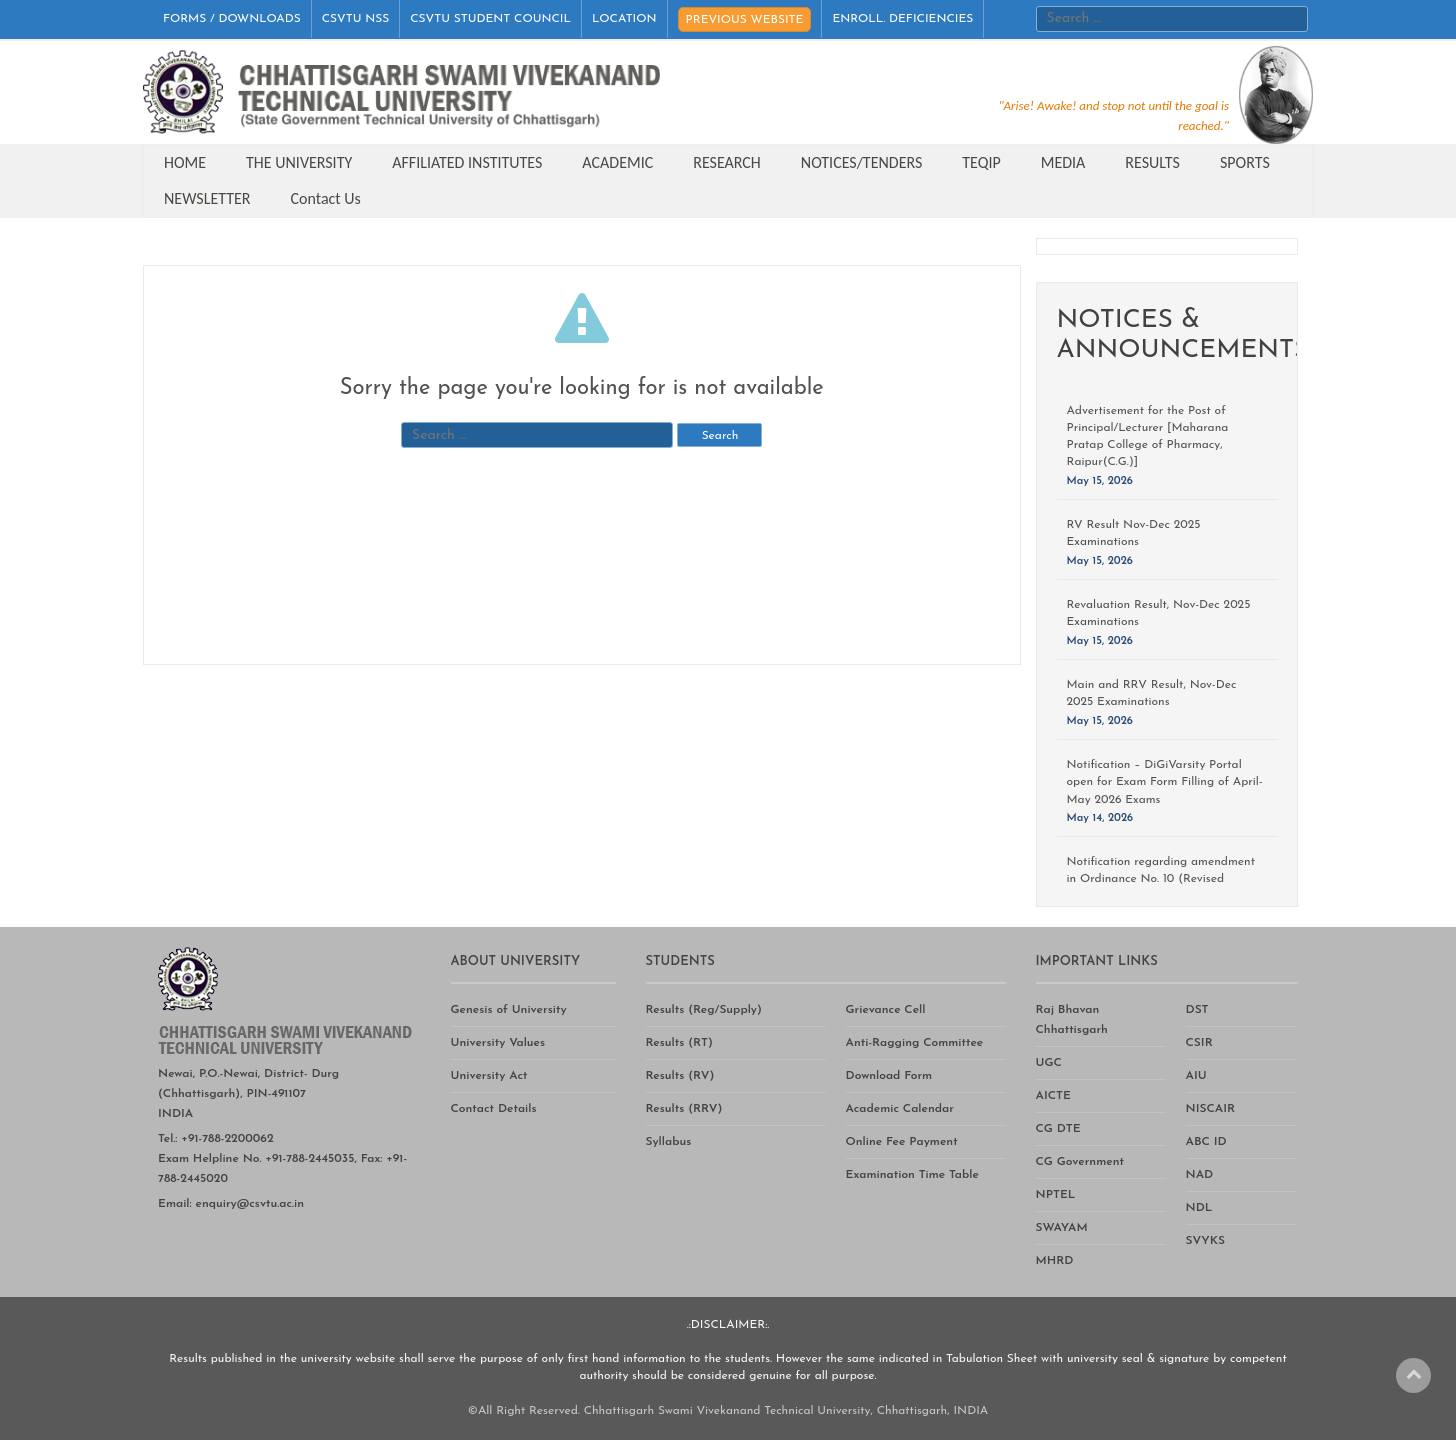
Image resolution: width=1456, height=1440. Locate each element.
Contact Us (326, 198)
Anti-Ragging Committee (915, 1043)
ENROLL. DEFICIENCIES (902, 19)
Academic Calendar (900, 1109)
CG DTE (1058, 1129)
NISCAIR (1211, 1109)
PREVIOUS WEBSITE (745, 20)
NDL (1199, 1208)
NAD (1200, 1175)
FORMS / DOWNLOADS (232, 19)
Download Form (889, 1076)
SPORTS (1245, 162)
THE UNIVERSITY (299, 162)
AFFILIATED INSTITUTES (467, 162)
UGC (1049, 1063)
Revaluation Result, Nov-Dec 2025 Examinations (1159, 613)
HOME (185, 162)
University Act (489, 1076)
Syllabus (669, 1142)
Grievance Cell (886, 1010)
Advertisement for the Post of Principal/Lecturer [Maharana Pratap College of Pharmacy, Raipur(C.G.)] (1148, 436)
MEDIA (1063, 162)
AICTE (1053, 1096)
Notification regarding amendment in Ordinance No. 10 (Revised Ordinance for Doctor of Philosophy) (1165, 879)
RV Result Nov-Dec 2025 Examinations (1134, 533)
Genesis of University (509, 1010)
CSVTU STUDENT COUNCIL (490, 19)
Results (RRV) (684, 1109)
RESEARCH (727, 162)
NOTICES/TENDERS (861, 162)
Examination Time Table (912, 1175)
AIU (1196, 1076)
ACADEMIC (617, 162)
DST (1197, 1010)
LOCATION (624, 19)
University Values (498, 1043)
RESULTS (1152, 162)
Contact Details (494, 1109)
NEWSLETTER (207, 198)
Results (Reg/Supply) (704, 1010)
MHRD (1055, 1261)
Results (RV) (680, 1076)
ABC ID (1206, 1142)
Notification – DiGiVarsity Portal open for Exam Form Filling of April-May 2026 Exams (1165, 782)
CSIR (1199, 1043)
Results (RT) (679, 1043)
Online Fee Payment (902, 1142)
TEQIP (981, 162)
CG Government (1080, 1162)
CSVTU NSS (356, 19)
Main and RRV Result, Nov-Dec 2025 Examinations (1152, 693)
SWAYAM (1062, 1228)
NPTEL (1056, 1195)
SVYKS (1205, 1241)
